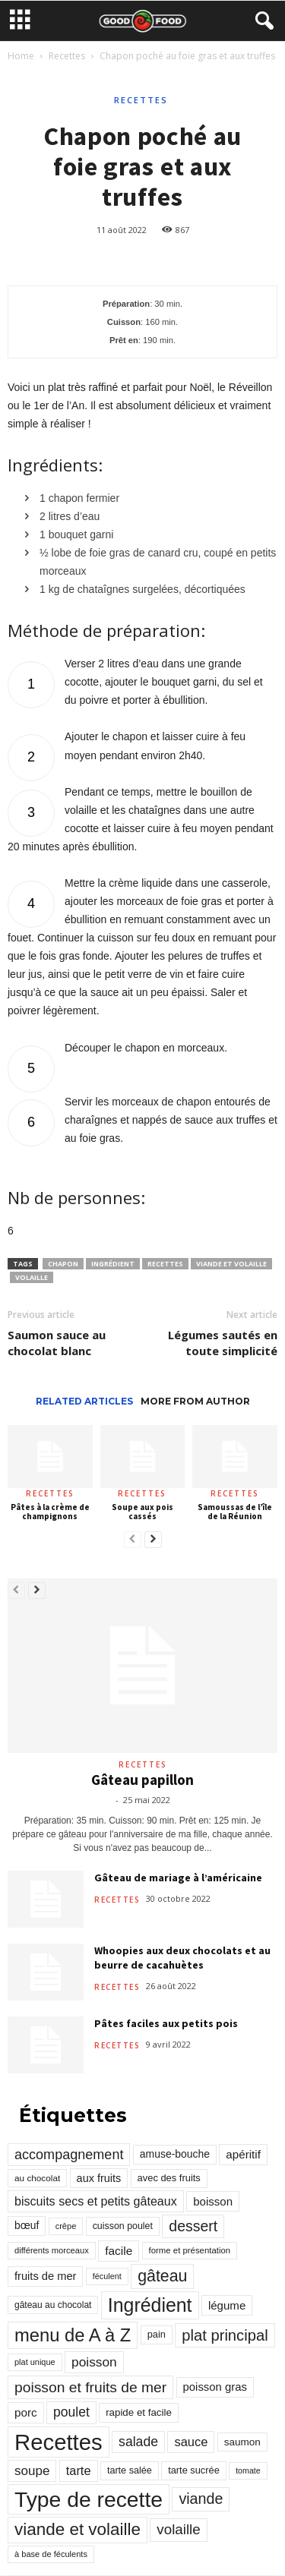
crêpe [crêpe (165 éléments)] (66, 2226)
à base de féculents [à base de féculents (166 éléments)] (50, 2554)
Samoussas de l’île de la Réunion (235, 1511)
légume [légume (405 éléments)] (226, 2305)
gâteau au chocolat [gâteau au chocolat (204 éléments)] (52, 2305)
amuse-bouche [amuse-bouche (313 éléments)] (175, 2154)
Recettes (67, 55)
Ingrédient (113, 1264)
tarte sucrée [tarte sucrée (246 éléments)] (194, 2470)
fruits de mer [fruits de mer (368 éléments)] (45, 2276)
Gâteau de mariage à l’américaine (178, 1877)
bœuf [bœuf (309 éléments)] (26, 2225)
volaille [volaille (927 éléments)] (178, 2529)
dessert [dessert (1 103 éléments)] (193, 2226)
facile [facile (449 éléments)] (118, 2250)
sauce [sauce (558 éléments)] (190, 2441)
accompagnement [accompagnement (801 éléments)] (68, 2154)
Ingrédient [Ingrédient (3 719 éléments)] (150, 2305)
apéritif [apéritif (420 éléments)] (243, 2154)
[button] (261, 21)
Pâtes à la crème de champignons (50, 1511)
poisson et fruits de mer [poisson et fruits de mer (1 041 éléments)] (90, 2387)
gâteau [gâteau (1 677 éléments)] (162, 2276)
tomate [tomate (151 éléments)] (248, 2470)
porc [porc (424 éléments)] (25, 2412)
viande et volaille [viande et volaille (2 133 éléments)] (77, 2529)
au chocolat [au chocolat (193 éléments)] (37, 2178)
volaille (31, 1277)
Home (21, 55)
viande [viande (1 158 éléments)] (201, 2498)
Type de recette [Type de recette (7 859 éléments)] (88, 2499)
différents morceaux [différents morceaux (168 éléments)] (51, 2250)
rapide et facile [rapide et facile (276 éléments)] (139, 2412)
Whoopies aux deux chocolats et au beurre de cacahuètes (182, 1958)
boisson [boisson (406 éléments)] (213, 2201)
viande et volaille (231, 1264)
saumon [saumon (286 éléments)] (242, 2442)
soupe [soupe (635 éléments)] (31, 2471)
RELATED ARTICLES (84, 1401)
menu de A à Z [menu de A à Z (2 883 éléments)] (72, 2335)
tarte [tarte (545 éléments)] (78, 2470)
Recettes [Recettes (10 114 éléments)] (58, 2442)
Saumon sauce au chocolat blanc (57, 1342)
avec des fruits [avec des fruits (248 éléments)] (169, 2177)
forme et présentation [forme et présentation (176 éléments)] (190, 2250)
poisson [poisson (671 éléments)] (94, 2361)
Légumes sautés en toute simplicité (222, 1342)
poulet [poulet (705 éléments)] (71, 2412)
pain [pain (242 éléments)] (156, 2334)
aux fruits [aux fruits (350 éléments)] (99, 2178)
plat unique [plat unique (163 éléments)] (34, 2361)
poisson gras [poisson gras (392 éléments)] (215, 2387)
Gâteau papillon (142, 1779)
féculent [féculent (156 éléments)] (107, 2276)
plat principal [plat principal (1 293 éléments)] (225, 2335)
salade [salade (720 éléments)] (138, 2441)
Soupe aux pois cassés (142, 1511)
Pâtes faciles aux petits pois (166, 2023)
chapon (63, 1264)
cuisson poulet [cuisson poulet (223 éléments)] (123, 2226)
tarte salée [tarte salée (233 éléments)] (129, 2470)
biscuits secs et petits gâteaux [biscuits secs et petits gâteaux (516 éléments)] (95, 2201)
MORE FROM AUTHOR (195, 1401)
